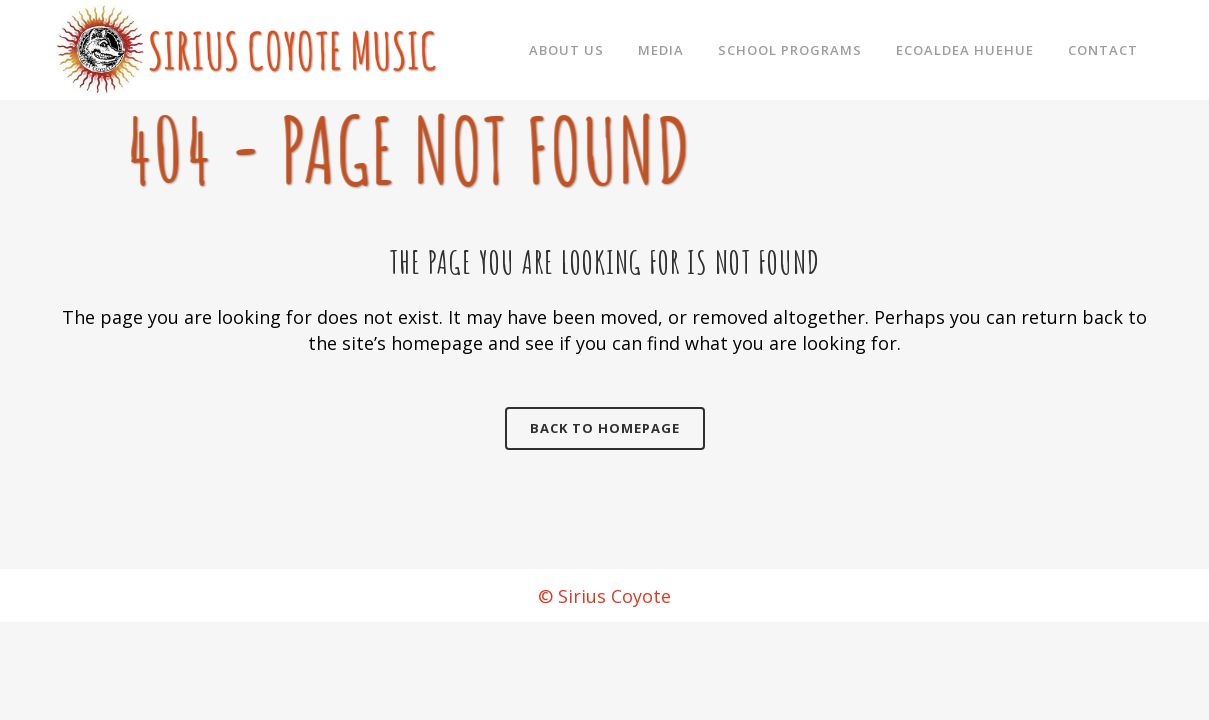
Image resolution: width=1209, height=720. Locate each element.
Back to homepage (605, 428)
